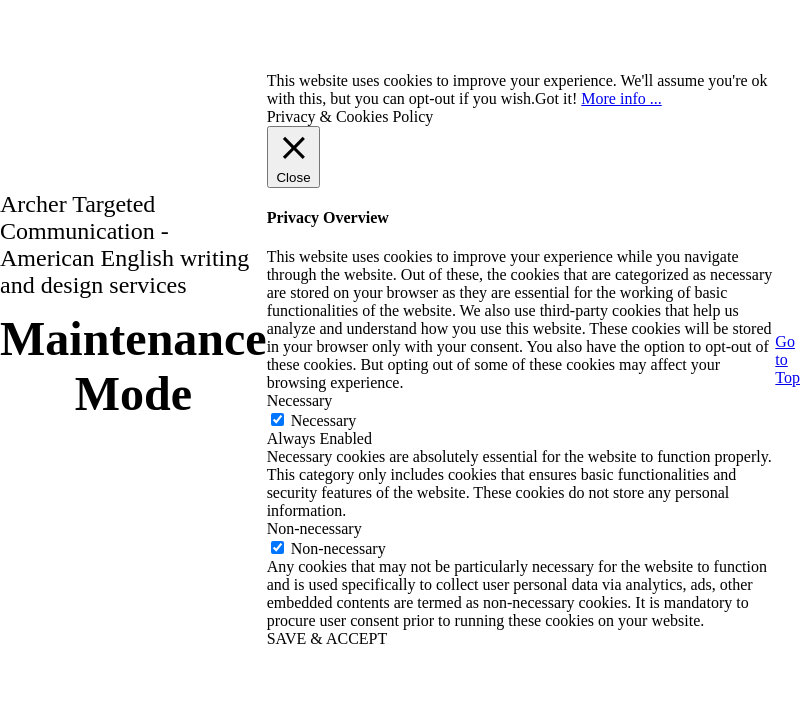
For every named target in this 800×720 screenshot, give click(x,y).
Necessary (324, 420)
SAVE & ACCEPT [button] (327, 638)
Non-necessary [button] (314, 528)
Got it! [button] (556, 98)
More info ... (621, 98)
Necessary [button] (300, 400)
